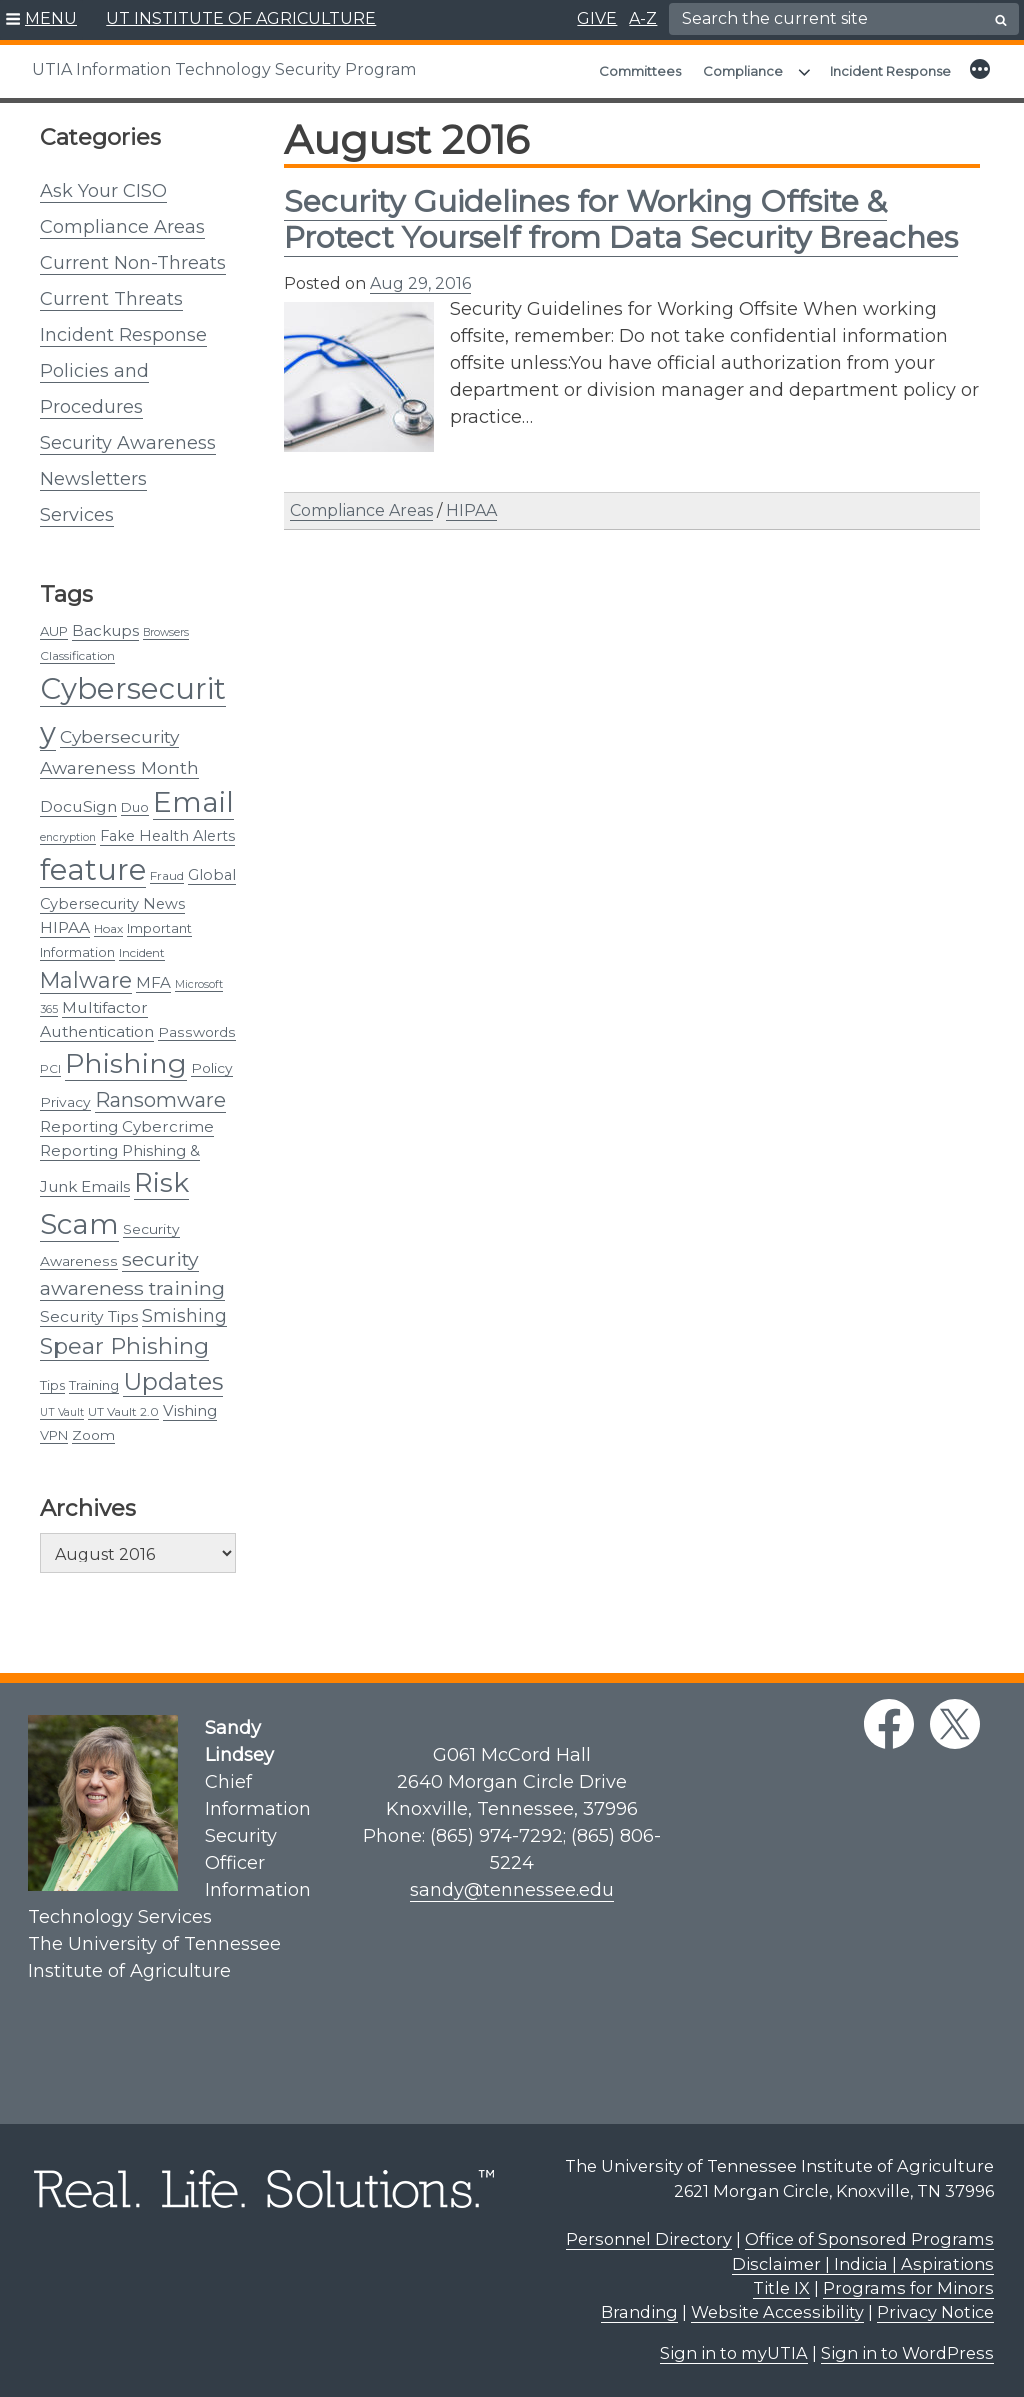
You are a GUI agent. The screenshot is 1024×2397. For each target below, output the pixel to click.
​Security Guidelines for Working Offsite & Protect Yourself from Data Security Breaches (621, 219)
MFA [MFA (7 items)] (153, 982)
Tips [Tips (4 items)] (52, 1385)
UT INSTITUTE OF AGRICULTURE (241, 18)
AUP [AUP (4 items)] (54, 631)
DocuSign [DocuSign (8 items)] (78, 806)
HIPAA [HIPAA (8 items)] (65, 927)
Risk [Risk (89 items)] (161, 1182)
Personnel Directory (649, 2239)
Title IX (781, 2288)
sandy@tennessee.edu (512, 1890)
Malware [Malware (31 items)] (86, 980)
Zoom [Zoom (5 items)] (93, 1435)
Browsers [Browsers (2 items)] (166, 632)
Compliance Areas (122, 227)
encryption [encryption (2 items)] (68, 837)
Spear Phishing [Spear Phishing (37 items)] (124, 1346)
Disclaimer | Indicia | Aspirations (863, 2264)
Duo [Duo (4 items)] (135, 807)
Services (77, 515)
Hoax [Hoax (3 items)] (108, 928)
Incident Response (890, 71)
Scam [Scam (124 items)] (79, 1224)
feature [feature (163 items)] (93, 869)
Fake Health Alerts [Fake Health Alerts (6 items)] (167, 836)
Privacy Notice (935, 2312)
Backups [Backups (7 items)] (105, 630)
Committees (640, 71)
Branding (639, 2312)
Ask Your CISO (103, 191)
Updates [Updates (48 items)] (173, 1381)
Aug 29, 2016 (420, 283)
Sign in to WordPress (907, 2353)
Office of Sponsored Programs (869, 2239)
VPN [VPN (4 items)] (54, 1435)
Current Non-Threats (133, 263)
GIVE (597, 18)
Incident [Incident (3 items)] (142, 952)
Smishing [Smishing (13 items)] (184, 1315)
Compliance (743, 71)
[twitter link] (955, 1724)
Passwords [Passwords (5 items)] (197, 1032)
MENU (51, 18)
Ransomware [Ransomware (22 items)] (160, 1100)
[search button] (1001, 20)
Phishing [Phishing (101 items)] (126, 1063)
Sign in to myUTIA (734, 2353)
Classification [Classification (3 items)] (77, 655)
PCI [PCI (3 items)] (50, 1068)
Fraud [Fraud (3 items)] (167, 875)
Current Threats (111, 299)
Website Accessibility (777, 2312)
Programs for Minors (908, 2288)
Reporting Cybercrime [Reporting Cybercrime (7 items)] (127, 1126)
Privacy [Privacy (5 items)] (65, 1102)
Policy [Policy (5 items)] (212, 1068)
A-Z (643, 18)
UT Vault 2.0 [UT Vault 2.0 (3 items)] (123, 1411)
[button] (41, 20)
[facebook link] (889, 1724)
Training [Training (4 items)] (94, 1385)
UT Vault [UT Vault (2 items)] (62, 1412)
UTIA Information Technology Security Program (224, 69)
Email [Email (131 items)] (193, 802)
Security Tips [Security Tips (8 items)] (89, 1316)
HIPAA (471, 510)
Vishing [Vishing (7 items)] (190, 1410)
